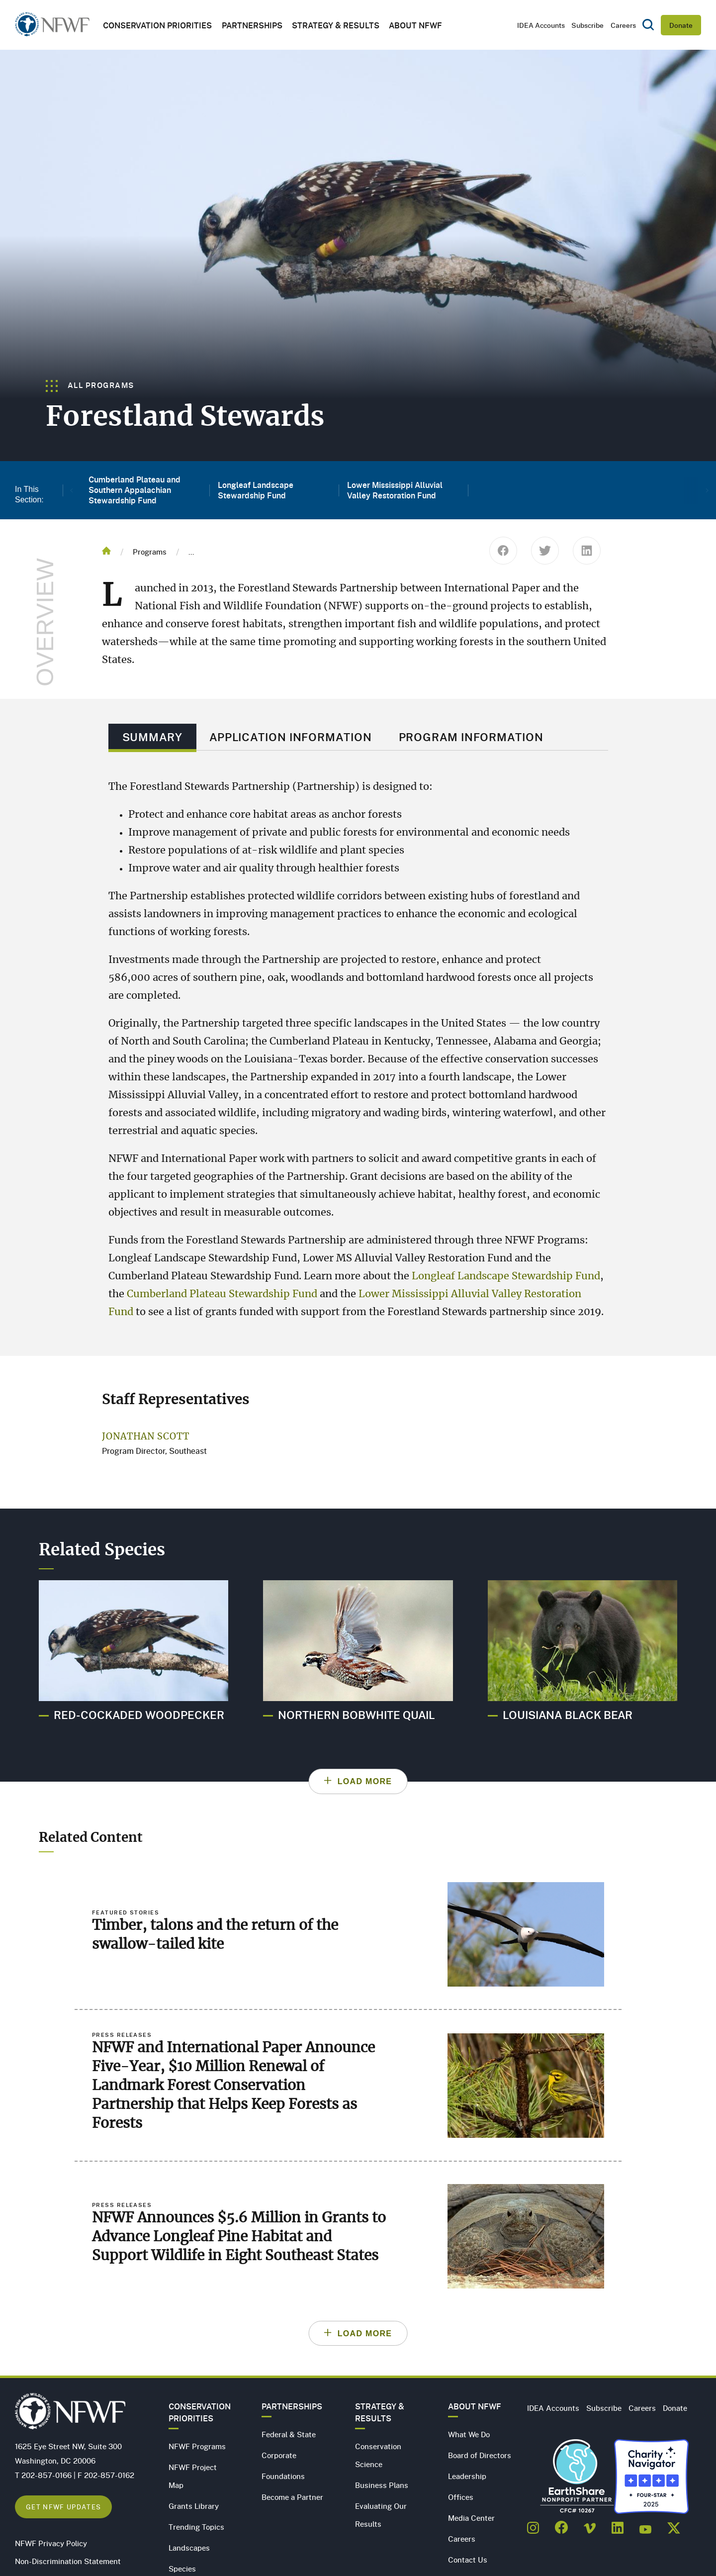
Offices (460, 2496)
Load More (365, 1781)
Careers (623, 25)
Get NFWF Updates (63, 2506)
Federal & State (289, 2434)
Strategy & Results (335, 25)
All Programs (90, 385)
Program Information (471, 737)
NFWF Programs (197, 2446)
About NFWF (474, 2406)
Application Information (290, 737)
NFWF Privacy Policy (51, 2543)
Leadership (467, 2476)
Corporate (279, 2455)
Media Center (471, 2517)
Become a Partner (292, 2496)
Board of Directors (479, 2455)
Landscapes (189, 2547)
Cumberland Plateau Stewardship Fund (222, 1294)
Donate (681, 25)
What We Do (469, 2434)
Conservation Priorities (200, 2412)
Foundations (283, 2476)
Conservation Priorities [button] (157, 25)
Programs (150, 551)
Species (182, 2568)
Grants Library (194, 2505)
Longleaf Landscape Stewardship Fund (506, 1276)
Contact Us (467, 2559)
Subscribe (587, 25)
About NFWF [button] (415, 25)
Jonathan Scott (145, 1436)
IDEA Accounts (541, 25)
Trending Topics (196, 2526)
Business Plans (381, 2485)
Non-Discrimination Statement (68, 2561)
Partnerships (252, 25)
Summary (152, 737)
